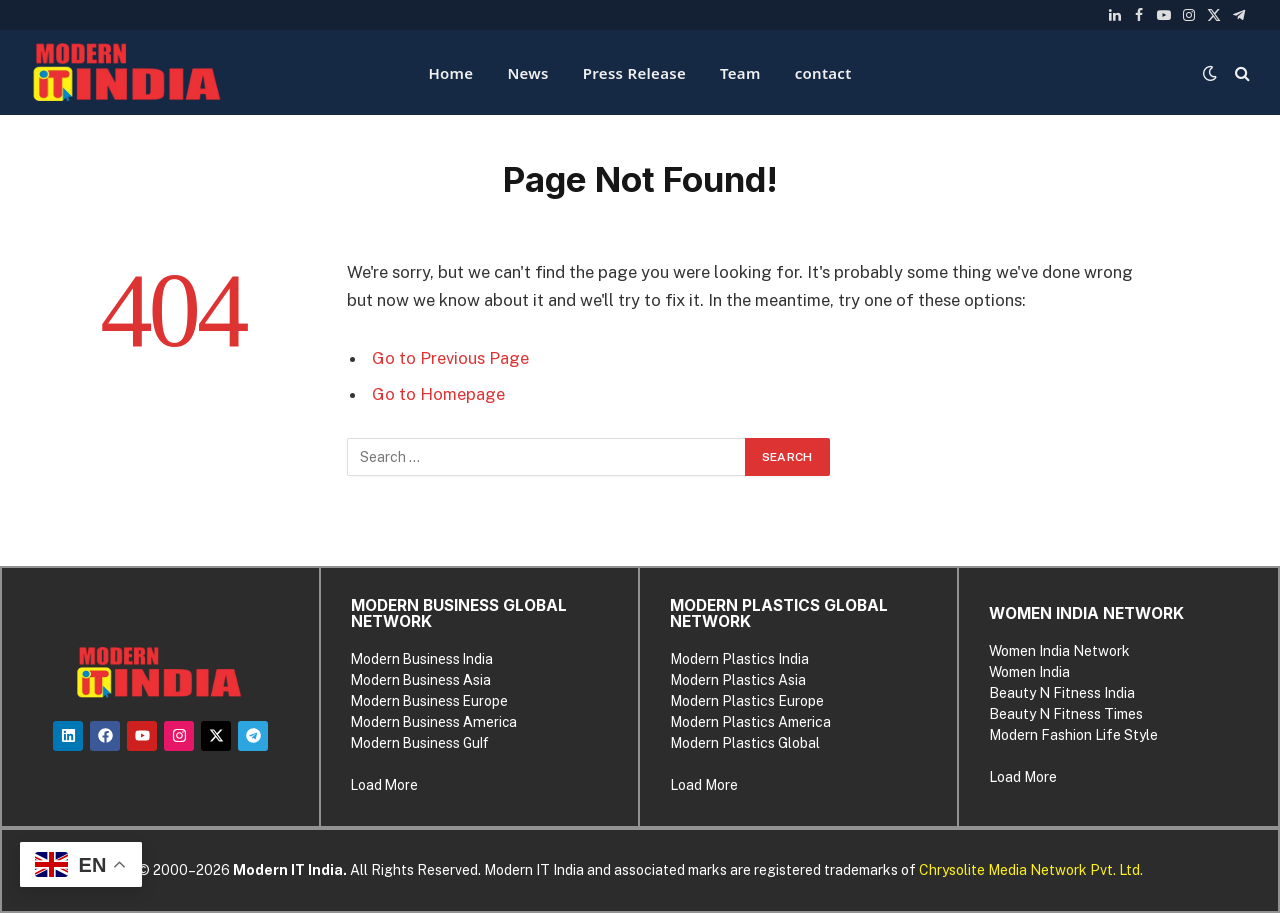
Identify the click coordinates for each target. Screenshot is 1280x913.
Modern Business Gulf (420, 743)
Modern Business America (434, 722)
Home (450, 73)
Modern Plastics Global (745, 743)
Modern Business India (422, 659)
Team (740, 73)
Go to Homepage (438, 394)
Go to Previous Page (450, 358)
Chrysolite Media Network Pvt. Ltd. (1031, 870)
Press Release (634, 73)
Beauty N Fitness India (1062, 693)
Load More (384, 785)
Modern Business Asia (421, 680)
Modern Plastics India (739, 659)
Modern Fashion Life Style (1073, 735)
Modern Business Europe (429, 701)
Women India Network (1059, 651)
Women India (1029, 672)
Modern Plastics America (750, 722)
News (527, 73)
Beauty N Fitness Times (1066, 714)
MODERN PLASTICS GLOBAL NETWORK (779, 613)
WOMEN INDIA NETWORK (1086, 613)
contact (823, 73)
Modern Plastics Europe (747, 701)
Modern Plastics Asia (738, 680)
